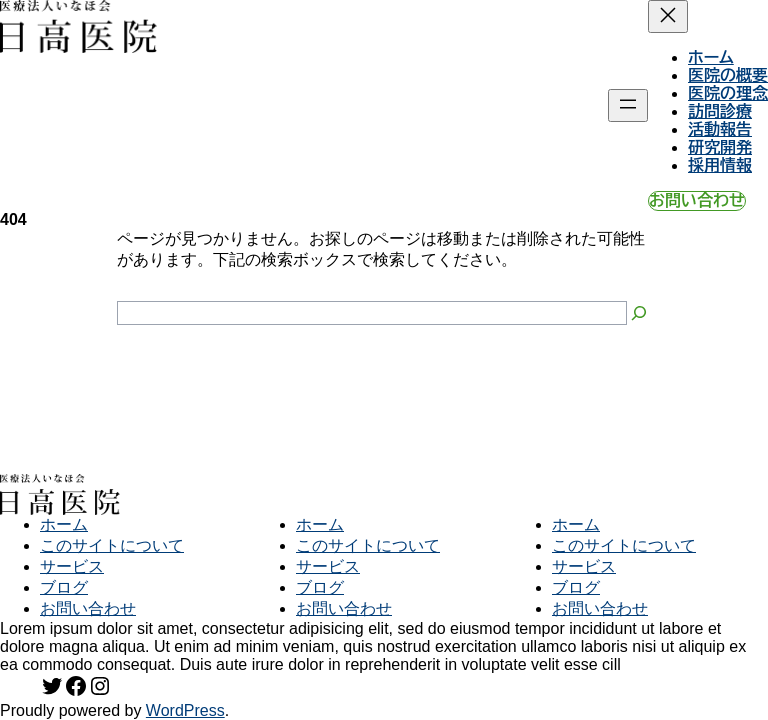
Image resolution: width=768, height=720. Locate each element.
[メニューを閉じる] (668, 16)
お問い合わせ (697, 200)
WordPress (185, 710)
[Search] (639, 313)
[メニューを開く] (628, 105)
